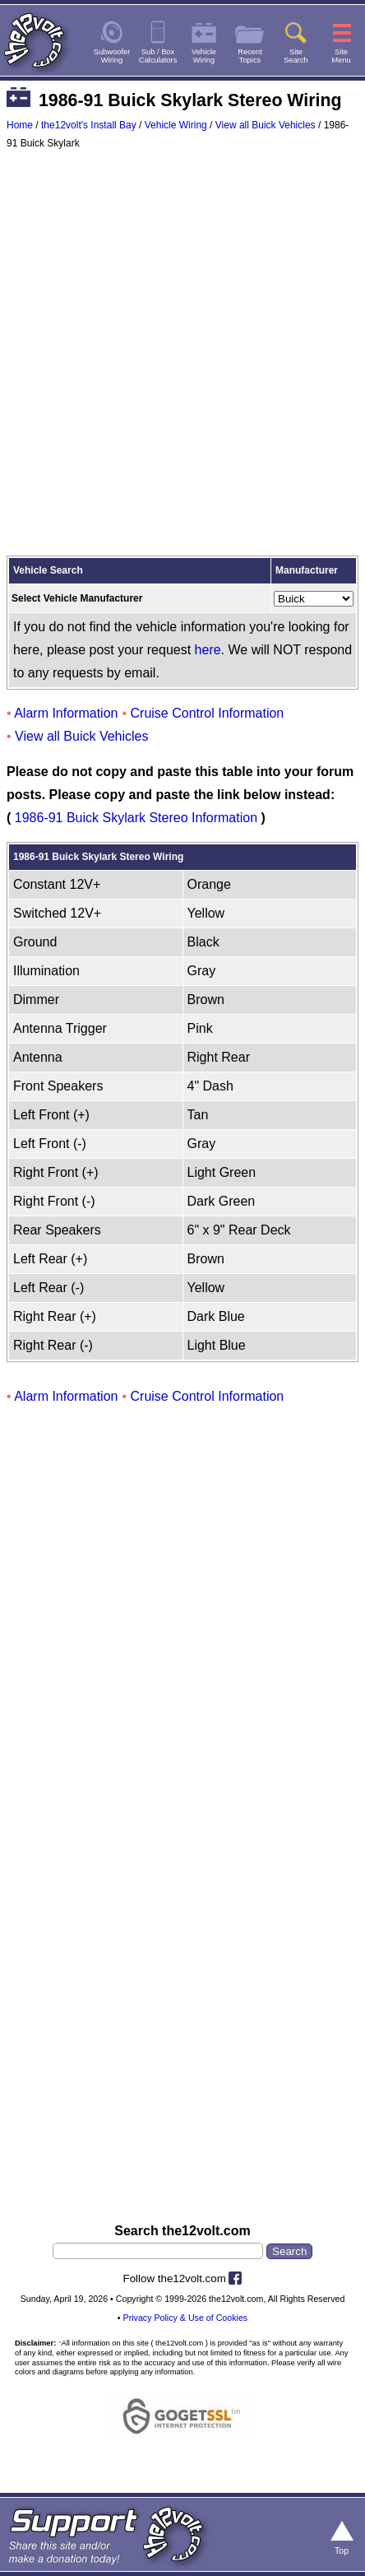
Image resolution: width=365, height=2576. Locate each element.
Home (20, 125)
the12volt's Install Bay (88, 125)
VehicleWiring (204, 56)
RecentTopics (250, 56)
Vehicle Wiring (176, 125)
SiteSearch (296, 56)
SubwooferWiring (112, 56)
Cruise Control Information (207, 713)
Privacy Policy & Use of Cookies (185, 2318)
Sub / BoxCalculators (158, 56)
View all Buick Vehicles (265, 125)
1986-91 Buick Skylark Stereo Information (136, 818)
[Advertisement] (182, 356)
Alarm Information (66, 713)
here (208, 650)
